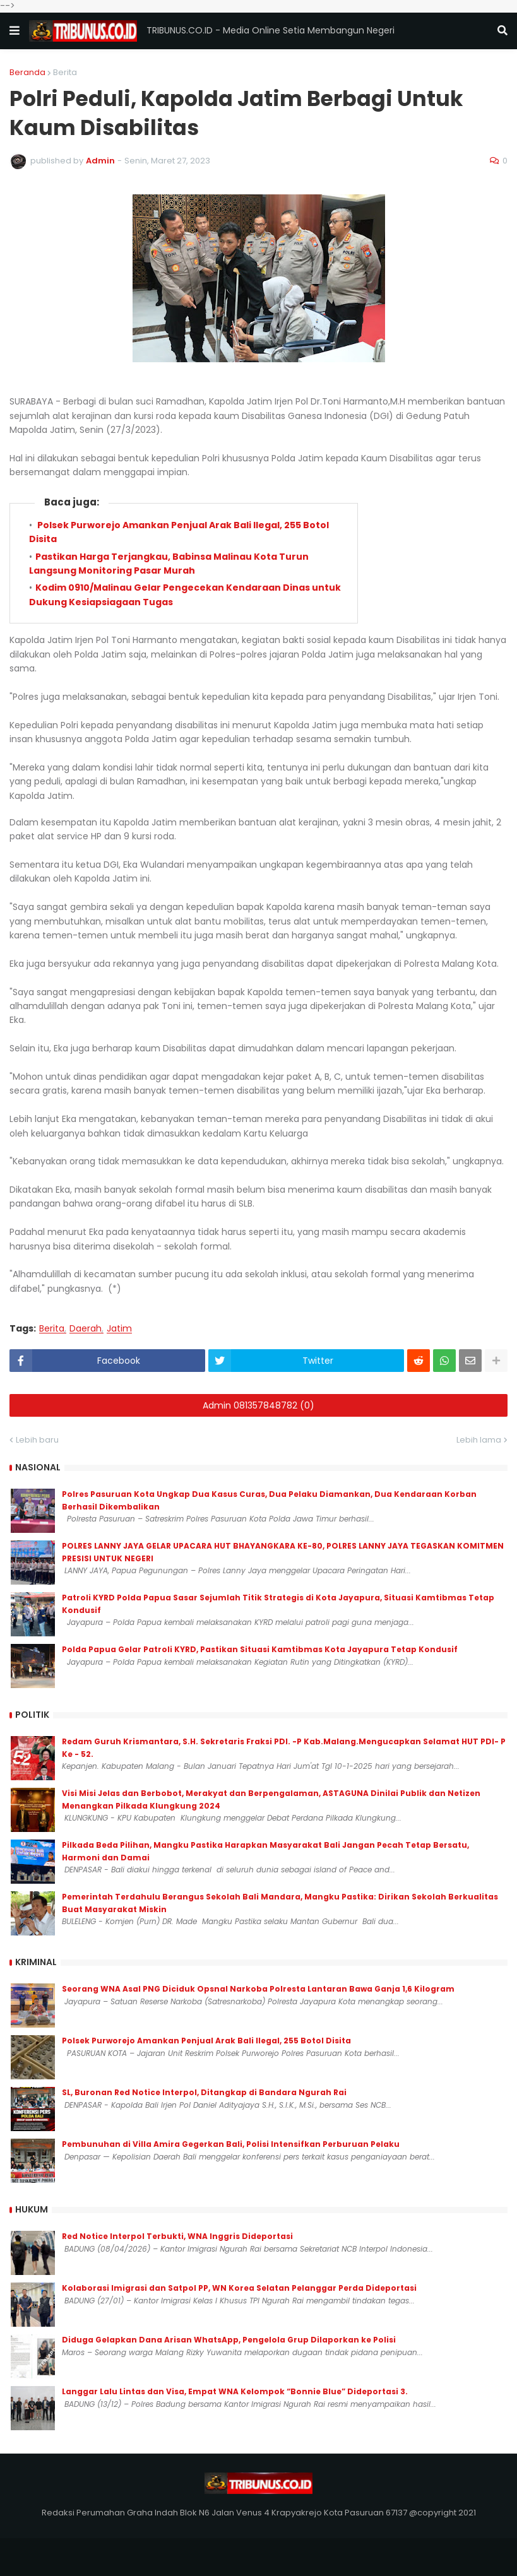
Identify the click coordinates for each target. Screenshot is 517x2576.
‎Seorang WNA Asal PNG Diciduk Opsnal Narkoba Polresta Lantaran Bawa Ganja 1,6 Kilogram (258, 1988)
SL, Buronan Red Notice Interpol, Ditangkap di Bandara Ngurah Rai (204, 2092)
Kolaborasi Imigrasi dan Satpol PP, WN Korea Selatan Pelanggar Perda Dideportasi (239, 2288)
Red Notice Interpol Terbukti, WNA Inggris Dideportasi (177, 2236)
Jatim (119, 1328)
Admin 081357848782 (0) (258, 1405)
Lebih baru (37, 1440)
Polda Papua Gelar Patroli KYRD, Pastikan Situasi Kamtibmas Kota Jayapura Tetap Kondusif (260, 1649)
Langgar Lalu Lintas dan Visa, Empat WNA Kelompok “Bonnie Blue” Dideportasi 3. (235, 2391)
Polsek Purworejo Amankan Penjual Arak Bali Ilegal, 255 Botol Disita (206, 2040)
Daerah (85, 1328)
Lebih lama (478, 1440)
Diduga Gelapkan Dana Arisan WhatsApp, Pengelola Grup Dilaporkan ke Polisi (229, 2339)
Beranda (27, 72)
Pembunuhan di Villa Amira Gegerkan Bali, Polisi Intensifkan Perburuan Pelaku (231, 2144)
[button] (14, 30)
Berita (65, 72)
